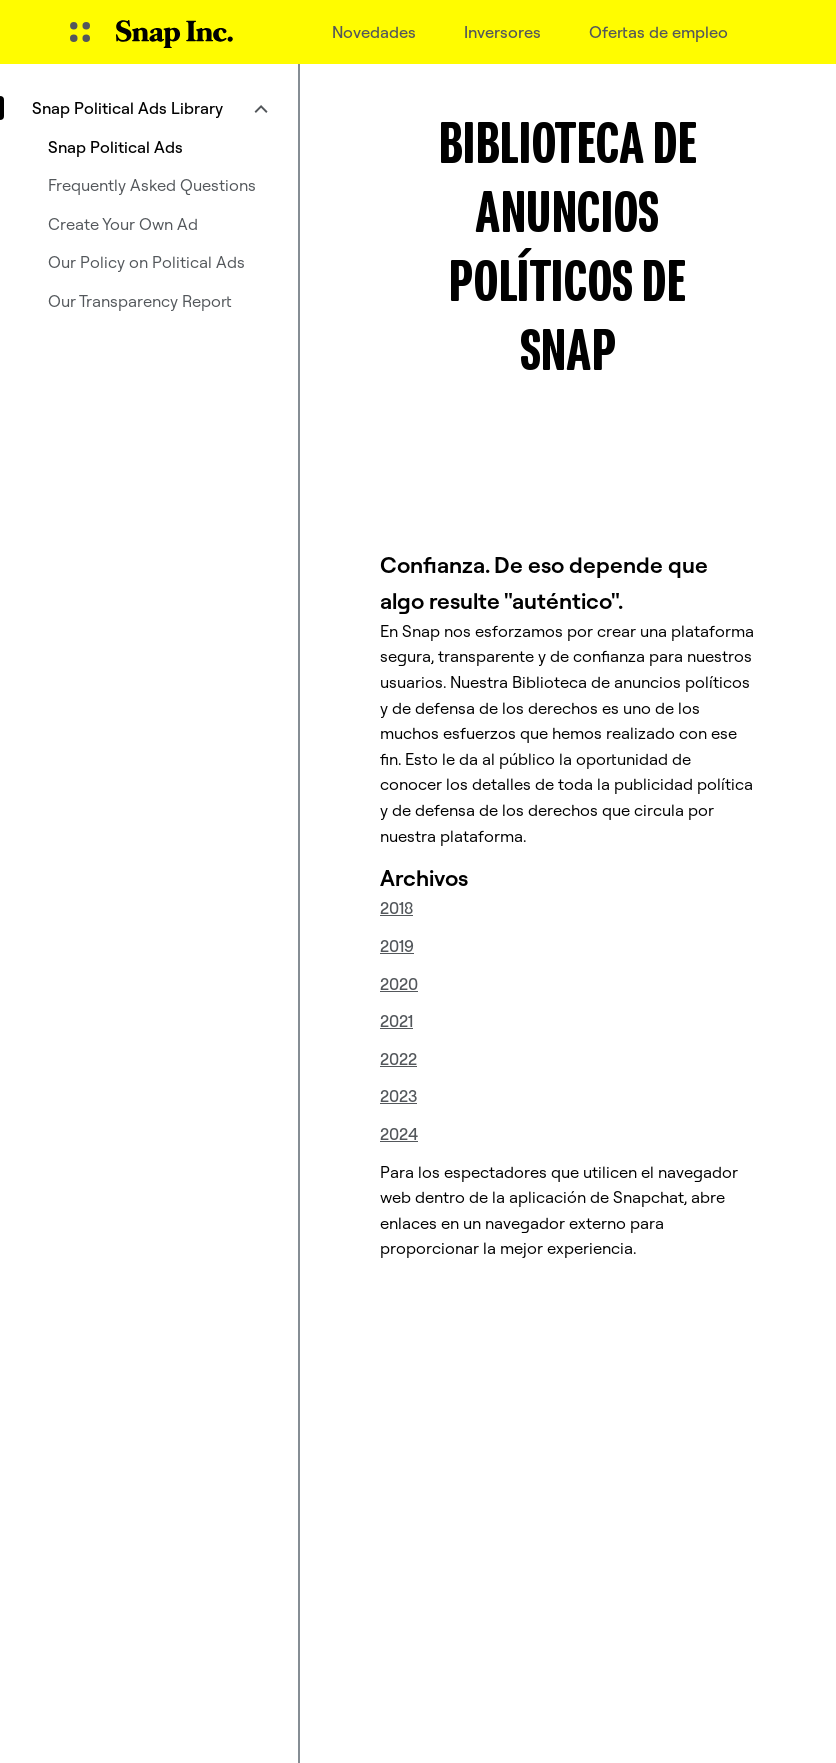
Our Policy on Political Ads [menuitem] (146, 262)
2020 (399, 984)
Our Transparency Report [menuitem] (140, 301)
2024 (399, 1134)
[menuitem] (149, 108)
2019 (397, 946)
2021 (396, 1021)
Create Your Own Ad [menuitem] (123, 224)
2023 (398, 1096)
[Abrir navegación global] (80, 32)
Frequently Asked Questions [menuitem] (152, 185)
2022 (398, 1059)
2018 (396, 908)
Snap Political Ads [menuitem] (115, 147)
